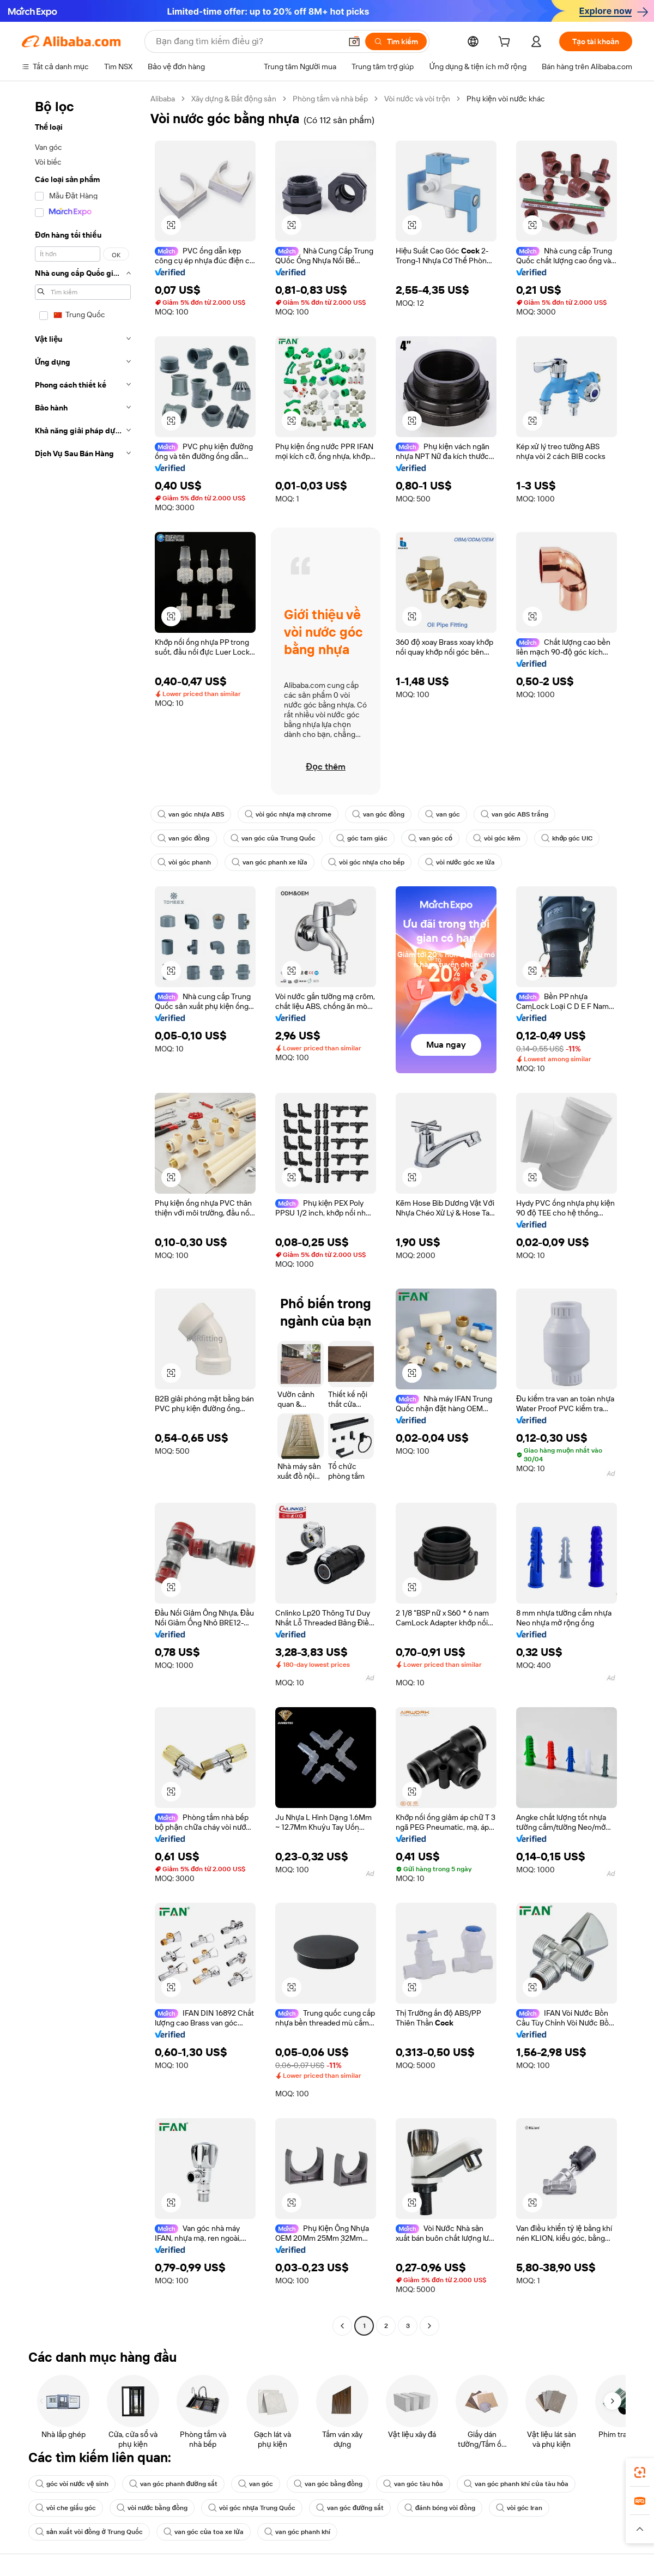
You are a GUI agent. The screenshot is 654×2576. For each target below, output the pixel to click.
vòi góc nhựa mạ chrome (288, 814)
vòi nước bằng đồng (152, 2508)
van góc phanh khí (297, 2531)
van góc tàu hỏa (413, 2484)
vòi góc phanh (184, 862)
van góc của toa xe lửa (204, 2531)
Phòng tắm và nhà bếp (330, 98)
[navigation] (82, 1213)
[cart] (506, 43)
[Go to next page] (429, 2326)
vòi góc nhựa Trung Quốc (251, 2508)
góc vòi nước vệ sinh (71, 2484)
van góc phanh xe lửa (269, 862)
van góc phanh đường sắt (173, 2484)
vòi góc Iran (519, 2508)
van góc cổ (430, 838)
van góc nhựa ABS (191, 814)
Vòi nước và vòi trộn (417, 98)
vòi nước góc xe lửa (460, 862)
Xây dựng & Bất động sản (233, 98)
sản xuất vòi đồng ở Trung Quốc (89, 2531)
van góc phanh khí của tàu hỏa (516, 2484)
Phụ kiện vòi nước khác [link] (506, 98)
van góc (442, 814)
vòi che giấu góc (65, 2508)
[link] (640, 2472)
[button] (354, 41)
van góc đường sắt (350, 2508)
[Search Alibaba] (247, 41)
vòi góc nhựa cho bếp (366, 862)
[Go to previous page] (342, 2326)
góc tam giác (361, 838)
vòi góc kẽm (496, 838)
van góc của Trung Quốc (273, 838)
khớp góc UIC (566, 838)
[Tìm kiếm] (396, 41)
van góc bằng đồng (328, 2484)
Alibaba (162, 98)
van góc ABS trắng (514, 814)
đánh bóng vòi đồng (439, 2508)
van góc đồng (378, 814)
